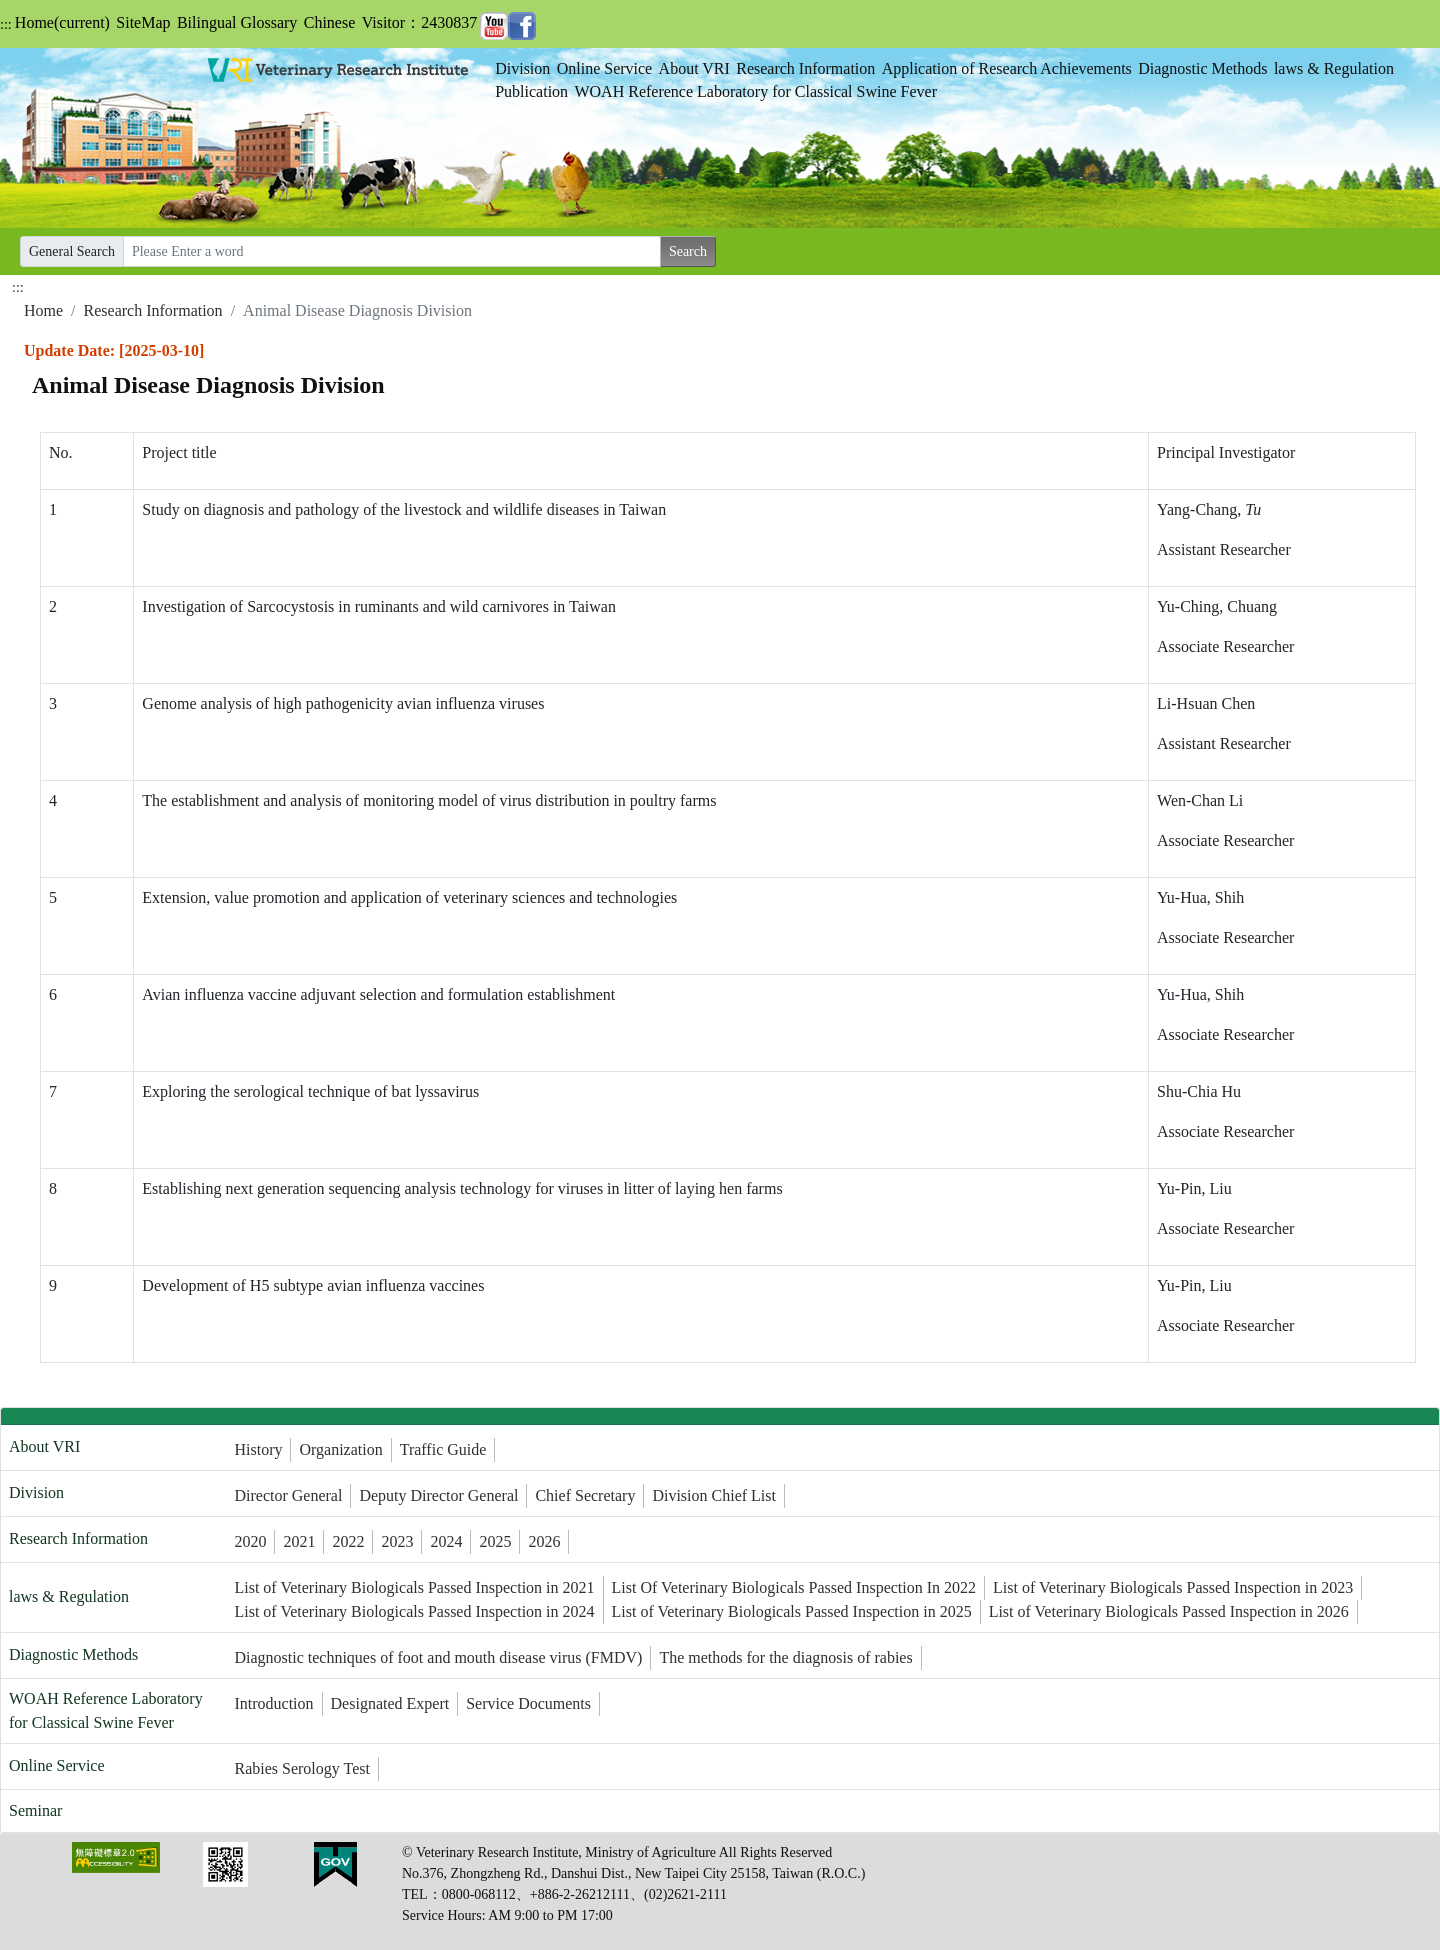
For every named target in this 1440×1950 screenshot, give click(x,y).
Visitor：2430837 (419, 22)
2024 (446, 1541)
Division (522, 68)
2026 (544, 1541)
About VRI (694, 68)
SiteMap (143, 22)
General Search (72, 251)
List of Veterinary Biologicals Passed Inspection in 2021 (414, 1587)
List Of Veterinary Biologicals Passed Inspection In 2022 (794, 1587)
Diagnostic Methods (1202, 68)
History (258, 1449)
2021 (299, 1541)
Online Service (605, 68)
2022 (348, 1541)
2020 (250, 1541)
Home (62, 22)
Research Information (805, 68)
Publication (531, 91)
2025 (495, 1541)
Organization (340, 1449)
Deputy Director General (438, 1495)
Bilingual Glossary (237, 22)
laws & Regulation (1334, 68)
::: (6, 24)
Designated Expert (390, 1703)
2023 (397, 1541)
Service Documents (528, 1703)
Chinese (330, 22)
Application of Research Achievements (1007, 68)
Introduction (273, 1703)
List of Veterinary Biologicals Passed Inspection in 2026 (1169, 1611)
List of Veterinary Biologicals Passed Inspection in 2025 (792, 1611)
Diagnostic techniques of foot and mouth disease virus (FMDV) (438, 1657)
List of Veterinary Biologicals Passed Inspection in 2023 (1173, 1587)
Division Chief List (714, 1495)
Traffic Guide (443, 1449)
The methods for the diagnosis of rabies (785, 1657)
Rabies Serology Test (301, 1768)
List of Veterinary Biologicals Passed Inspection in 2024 (414, 1611)
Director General (288, 1495)
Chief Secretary (585, 1495)
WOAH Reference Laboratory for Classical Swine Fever (755, 91)
